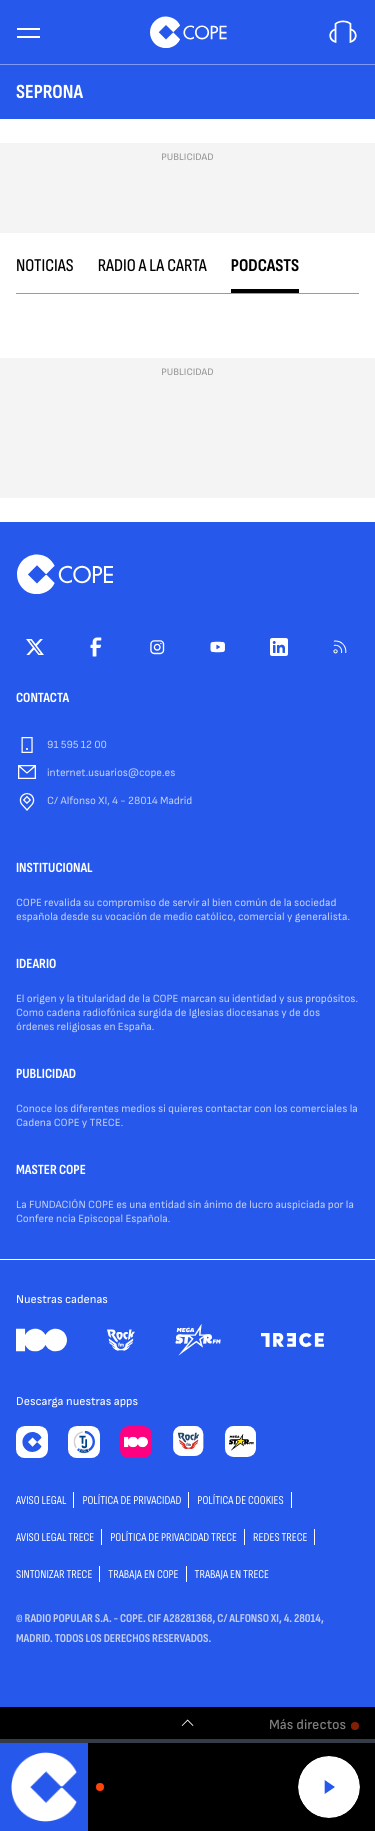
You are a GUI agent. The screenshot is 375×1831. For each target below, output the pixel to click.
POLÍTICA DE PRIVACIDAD (131, 1500)
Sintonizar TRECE (54, 1574)
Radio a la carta (152, 267)
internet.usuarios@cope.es (111, 773)
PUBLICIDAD (46, 1075)
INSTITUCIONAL (54, 869)
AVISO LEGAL (41, 1500)
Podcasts (265, 267)
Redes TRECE (280, 1537)
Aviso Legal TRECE (55, 1537)
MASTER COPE (51, 1171)
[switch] (188, 1723)
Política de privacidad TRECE (173, 1537)
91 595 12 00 (77, 745)
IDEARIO (36, 965)
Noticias (45, 267)
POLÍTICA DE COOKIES (240, 1500)
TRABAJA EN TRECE (232, 1574)
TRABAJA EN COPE (143, 1574)
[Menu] (28, 32)
